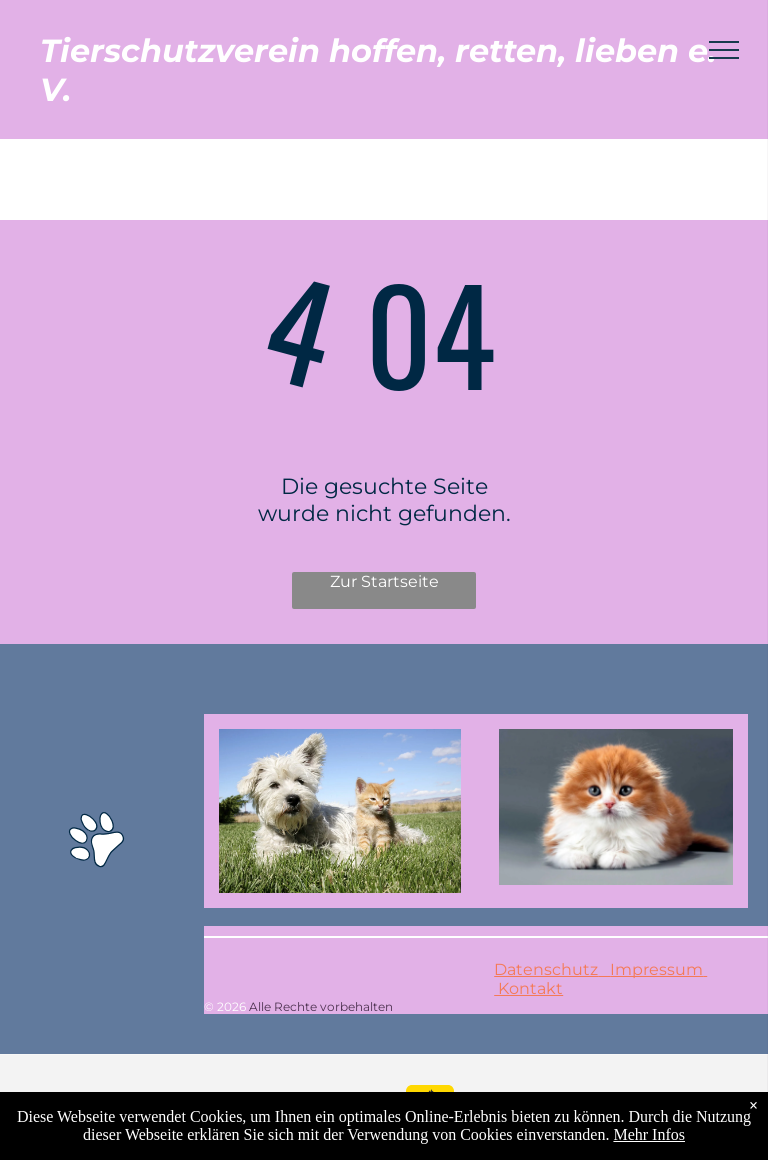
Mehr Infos (649, 1134)
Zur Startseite (384, 581)
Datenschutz (546, 969)
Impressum (656, 969)
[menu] (724, 50)
